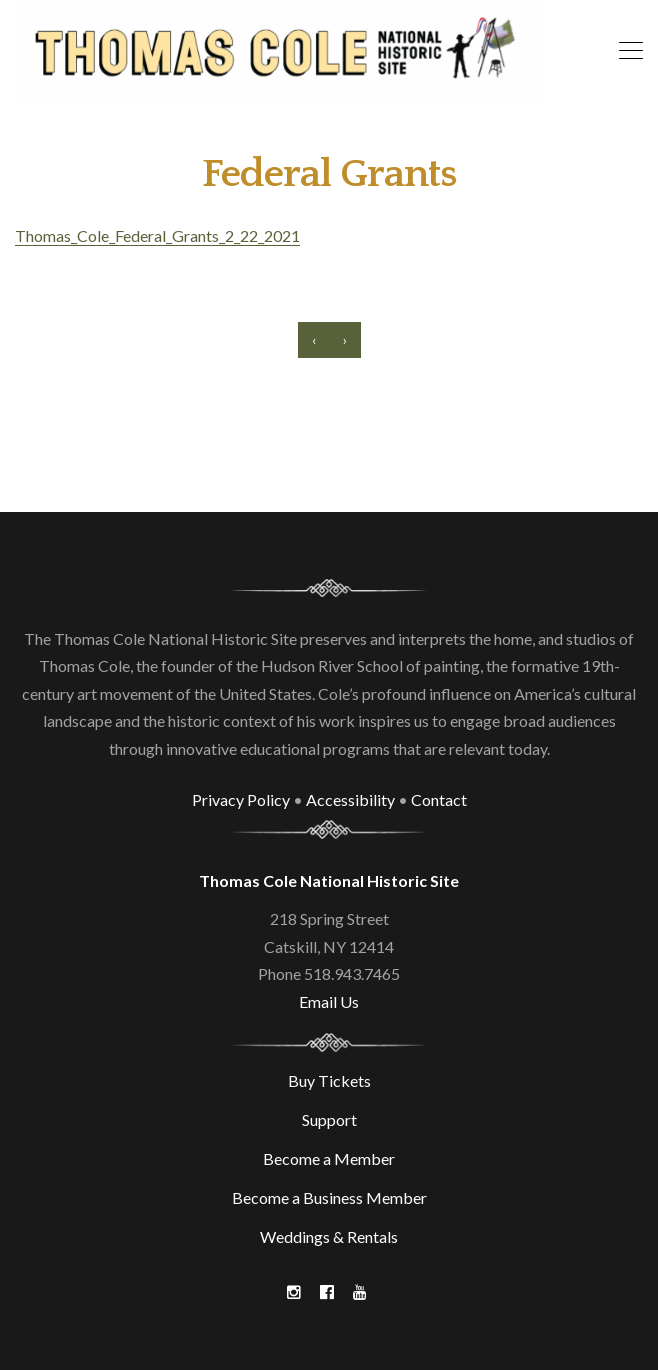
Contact (439, 799)
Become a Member (329, 1158)
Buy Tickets (329, 1080)
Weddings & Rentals (329, 1236)
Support (329, 1119)
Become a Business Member (329, 1197)
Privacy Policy (241, 799)
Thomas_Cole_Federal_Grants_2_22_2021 (157, 235)
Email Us (329, 1001)
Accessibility (350, 799)
